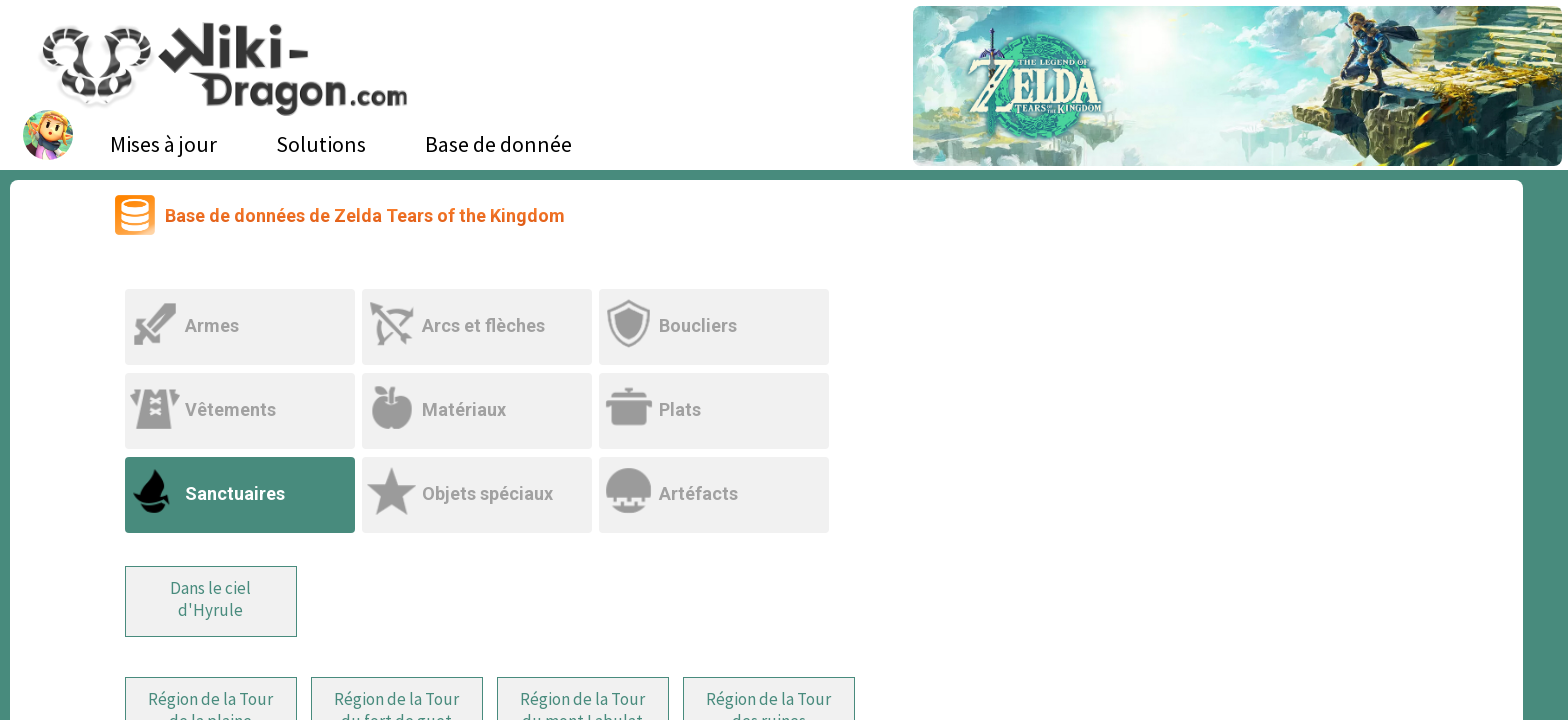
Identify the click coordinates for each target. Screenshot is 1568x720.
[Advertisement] (1243, 355)
